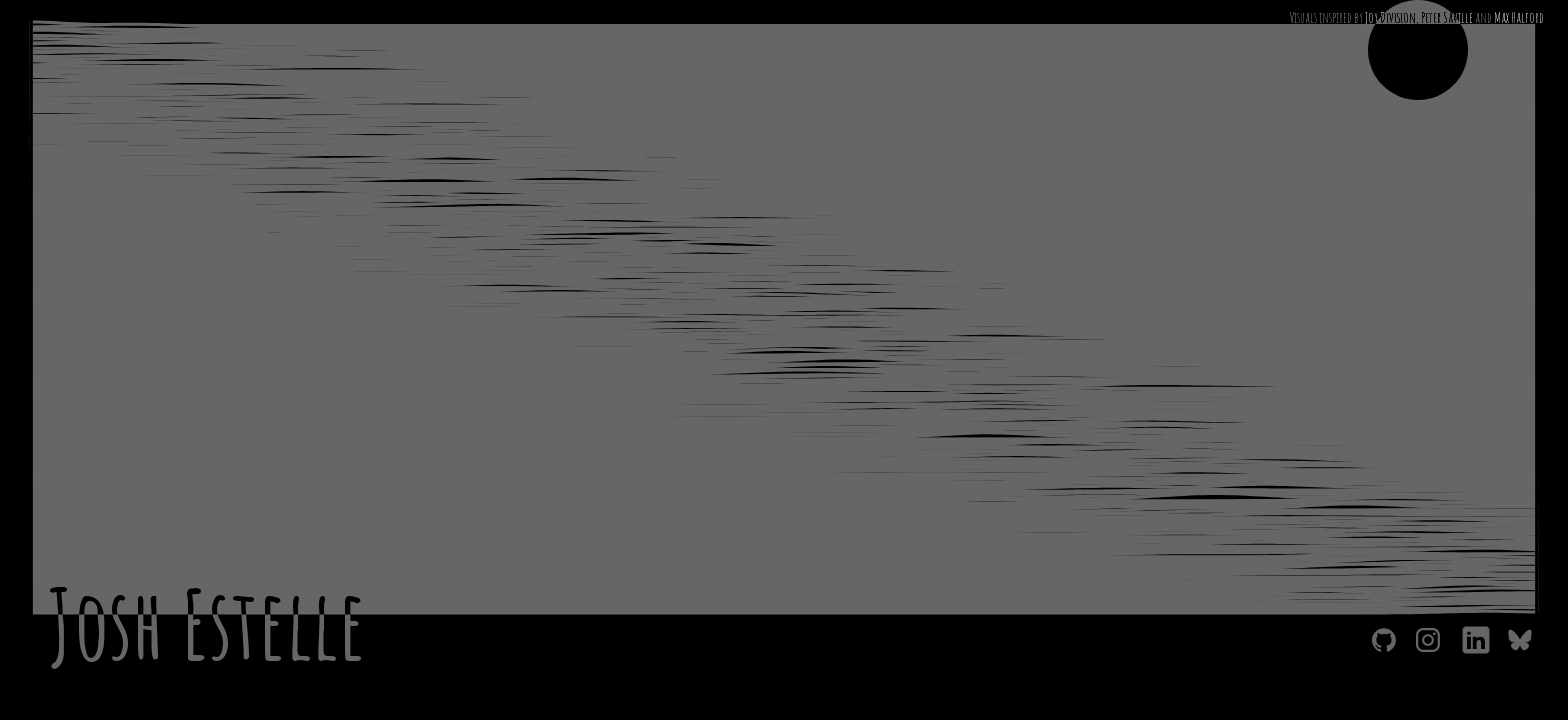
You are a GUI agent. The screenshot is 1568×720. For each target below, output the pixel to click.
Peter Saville (1447, 17)
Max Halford (1519, 17)
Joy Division (1390, 17)
